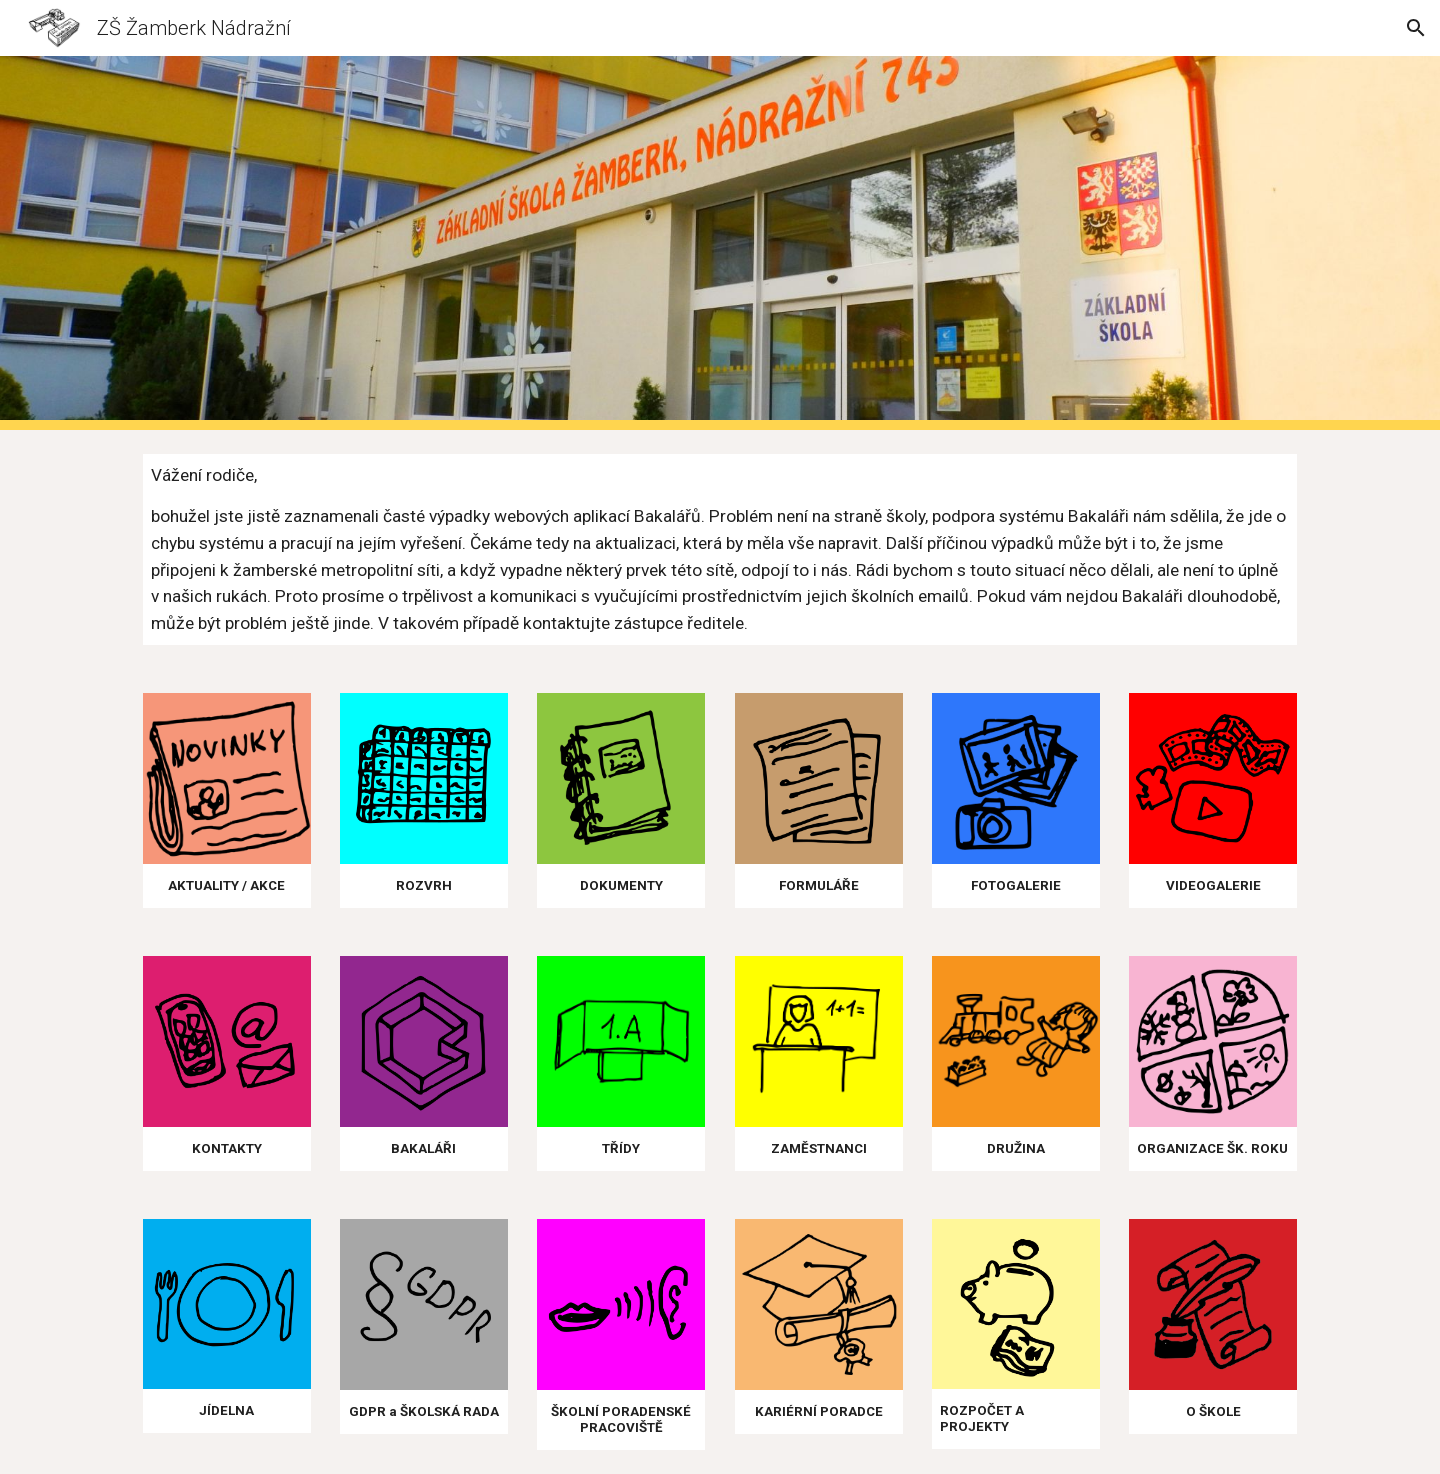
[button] (1416, 28)
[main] (720, 549)
